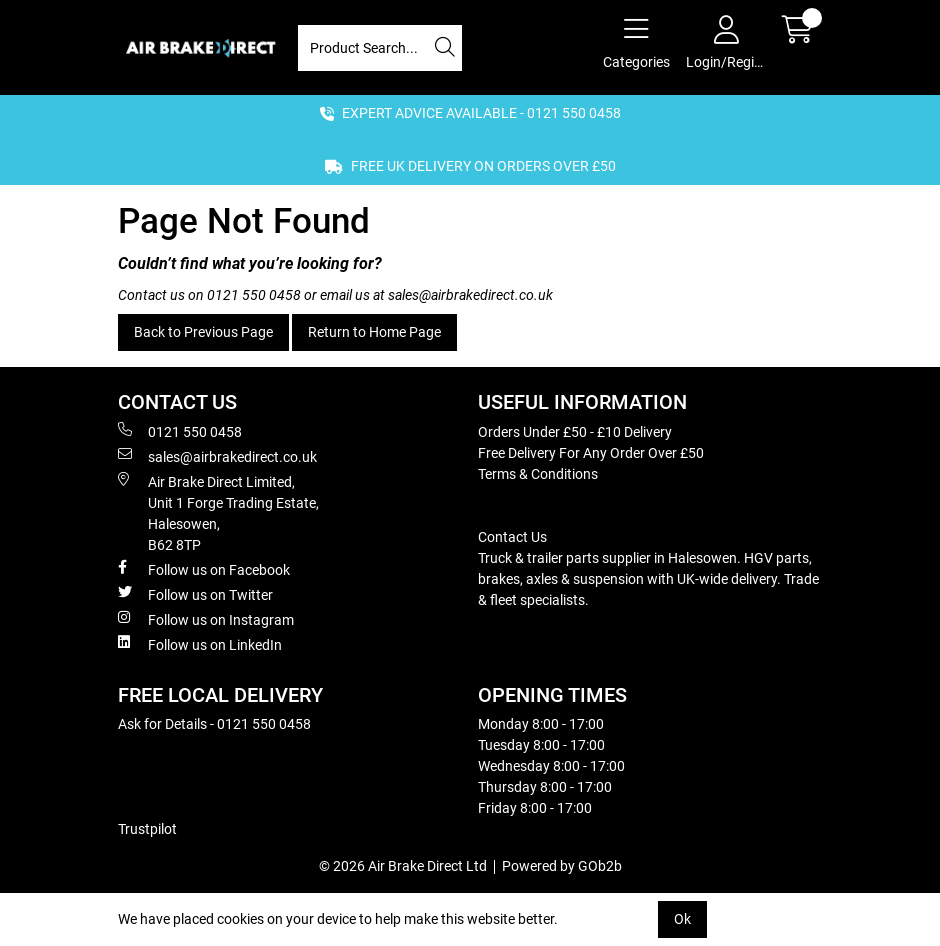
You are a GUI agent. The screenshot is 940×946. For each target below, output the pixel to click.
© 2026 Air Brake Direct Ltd (403, 866)
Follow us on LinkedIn (200, 644)
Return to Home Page (374, 332)
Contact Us (512, 537)
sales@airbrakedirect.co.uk (470, 295)
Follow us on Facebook (204, 569)
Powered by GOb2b (562, 866)
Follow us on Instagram (206, 619)
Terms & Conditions (538, 474)
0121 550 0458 (254, 295)
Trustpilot (147, 829)
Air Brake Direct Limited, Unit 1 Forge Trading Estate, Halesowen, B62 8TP (218, 512)
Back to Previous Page (203, 332)
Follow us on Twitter (195, 594)
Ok (682, 919)
